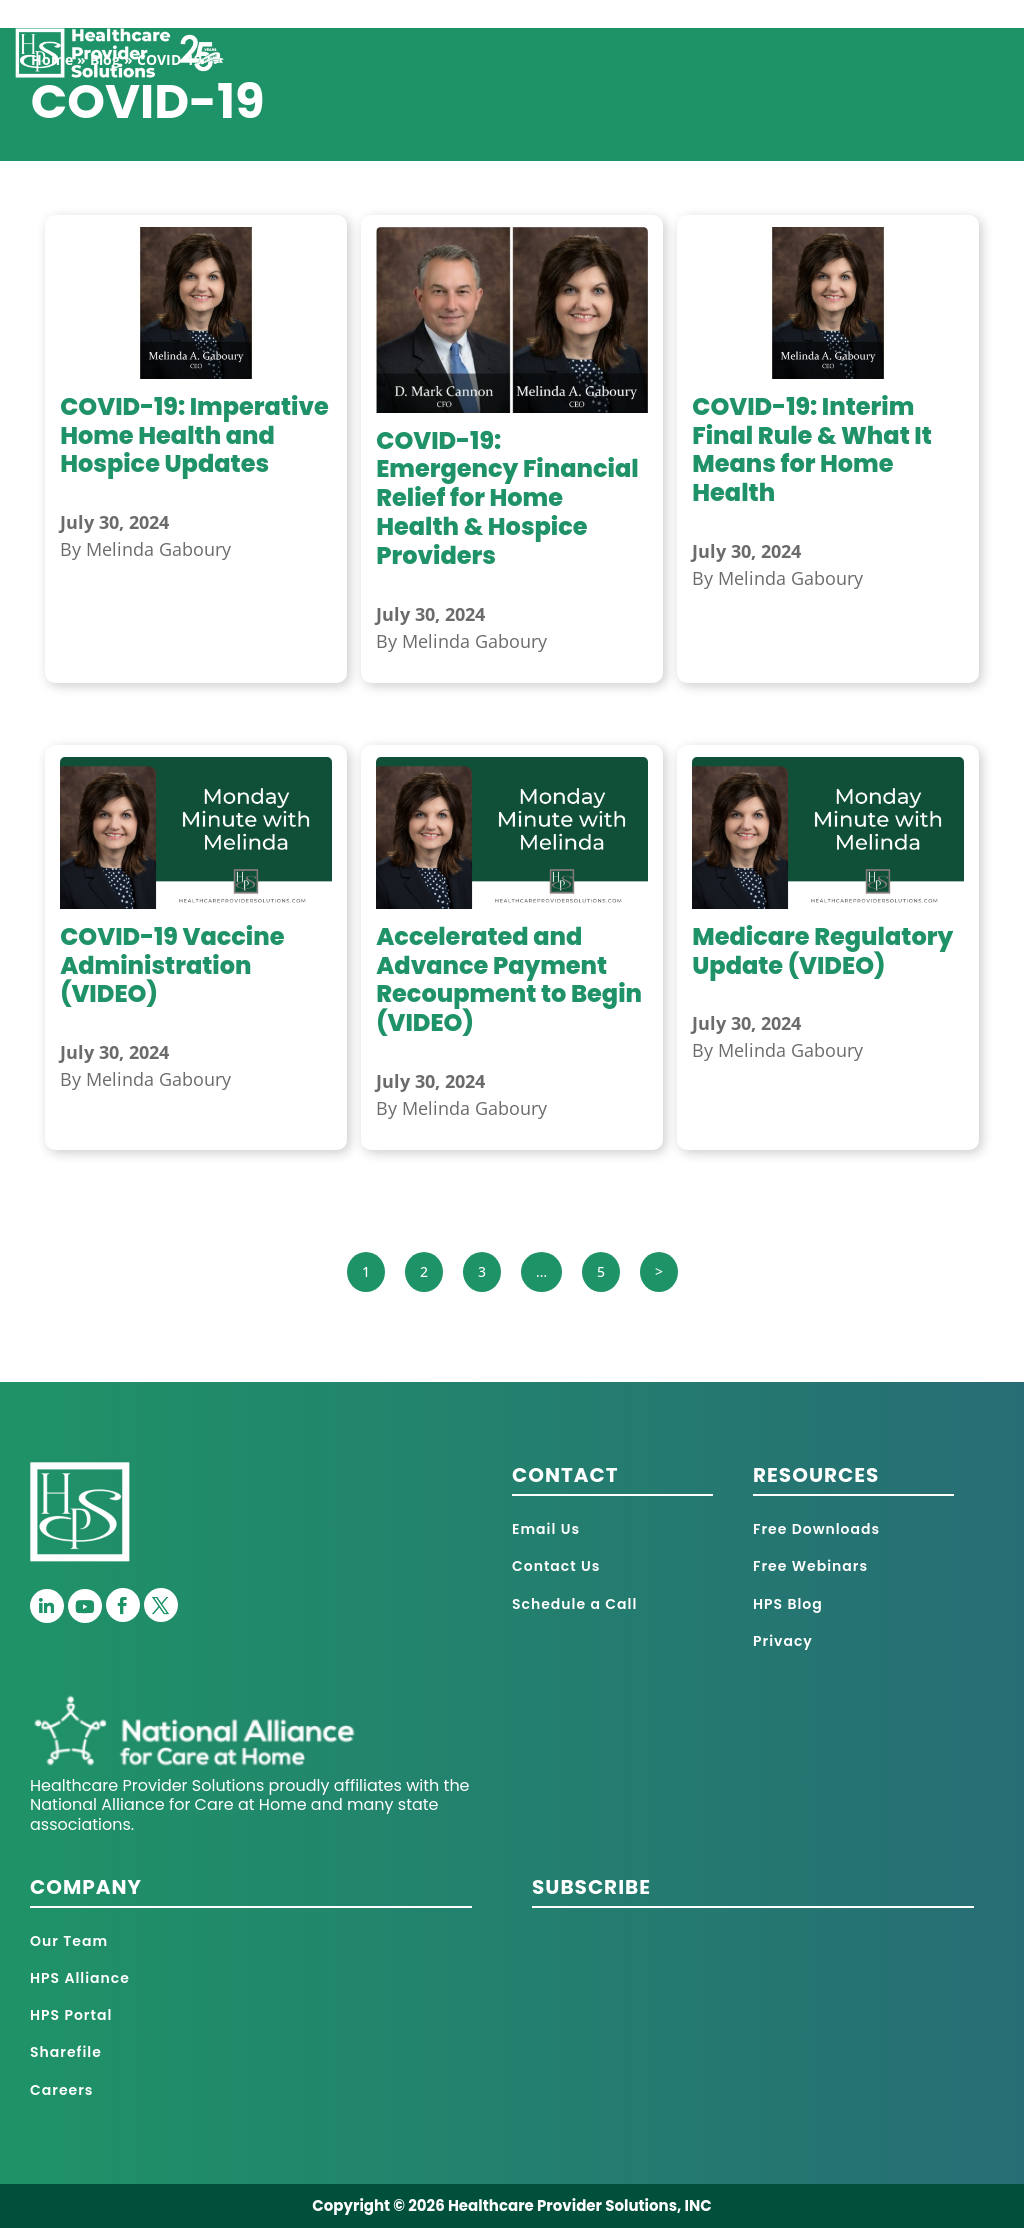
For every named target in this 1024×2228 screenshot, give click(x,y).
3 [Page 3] (482, 1271)
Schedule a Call (574, 1604)
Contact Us (556, 1566)
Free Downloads (816, 1529)
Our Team (69, 1941)
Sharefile (66, 2052)
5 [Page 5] (601, 1271)
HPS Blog (788, 1604)
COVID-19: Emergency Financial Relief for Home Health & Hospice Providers (507, 498)
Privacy (783, 1641)
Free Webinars (810, 1566)
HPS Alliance (80, 1978)
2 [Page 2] (424, 1271)
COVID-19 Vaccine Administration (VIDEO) (172, 965)
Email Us (546, 1529)
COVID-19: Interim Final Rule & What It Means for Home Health (812, 449)
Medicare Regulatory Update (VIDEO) (822, 951)
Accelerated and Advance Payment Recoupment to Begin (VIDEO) (509, 979)
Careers (61, 2090)
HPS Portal (71, 2015)
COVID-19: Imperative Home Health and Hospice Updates (194, 435)
